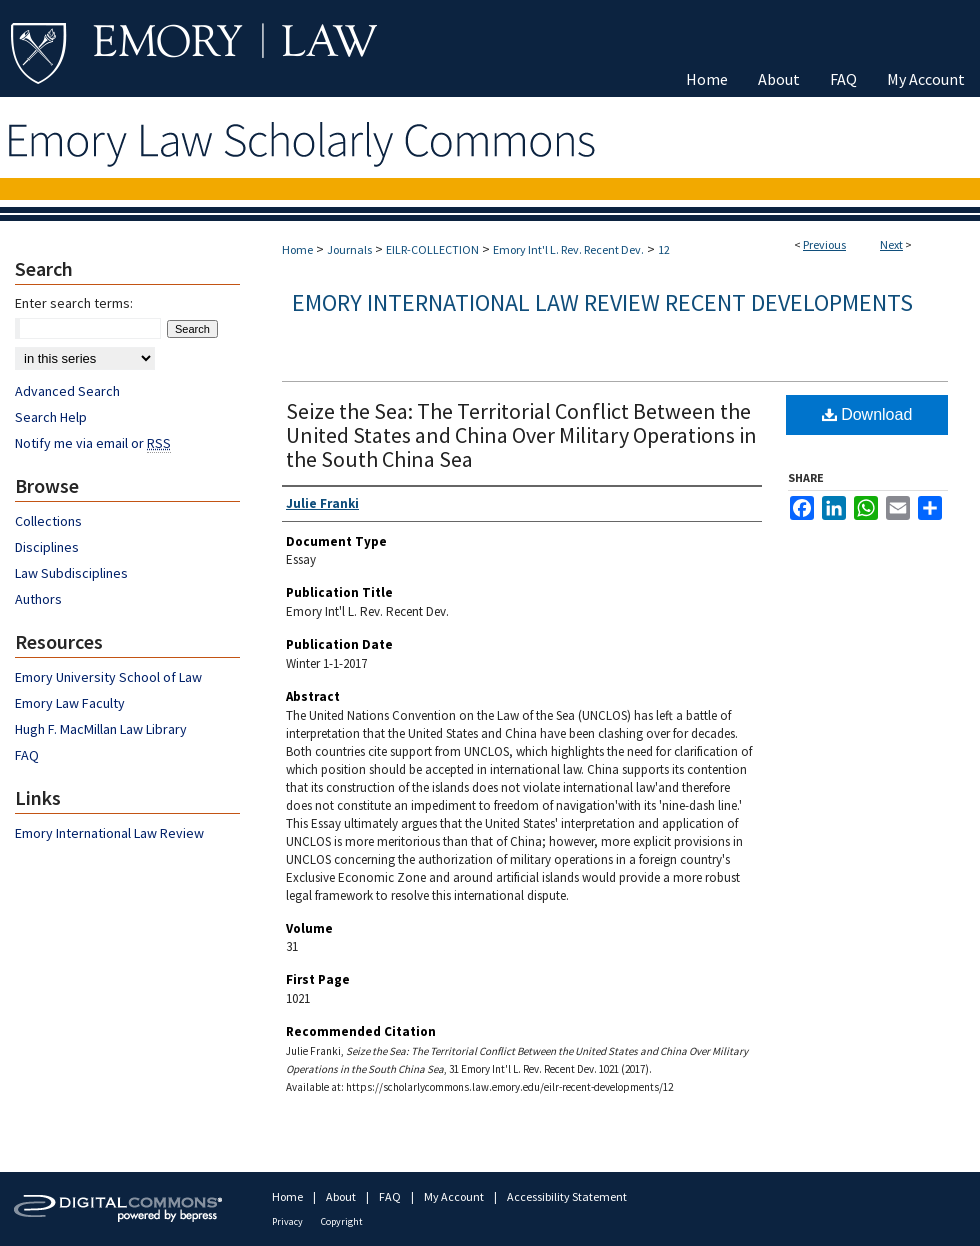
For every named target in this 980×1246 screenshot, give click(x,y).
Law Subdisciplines (71, 573)
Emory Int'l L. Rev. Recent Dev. (568, 249)
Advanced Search (67, 391)
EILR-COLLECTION (432, 249)
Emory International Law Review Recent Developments (602, 302)
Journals (349, 249)
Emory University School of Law (108, 677)
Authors (38, 599)
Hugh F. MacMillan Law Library (101, 729)
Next (891, 244)
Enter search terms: (74, 303)
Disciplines (47, 547)
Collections (48, 521)
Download (867, 414)
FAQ (27, 755)
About (342, 1196)
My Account (455, 1196)
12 (664, 249)
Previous (824, 244)
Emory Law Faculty (70, 703)
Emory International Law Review (109, 833)
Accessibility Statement (567, 1196)
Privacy (288, 1221)
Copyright (342, 1221)
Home (297, 249)
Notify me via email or (93, 443)
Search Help (51, 417)
